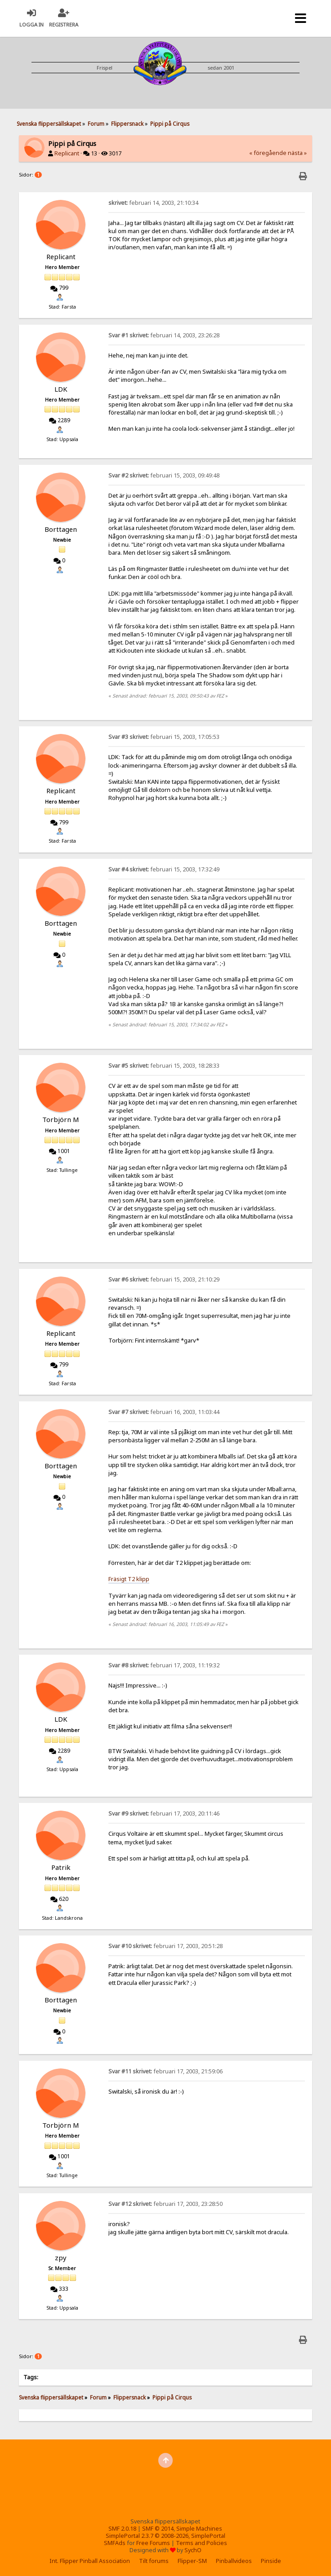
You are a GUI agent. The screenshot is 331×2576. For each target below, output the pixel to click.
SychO (192, 2550)
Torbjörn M (60, 1119)
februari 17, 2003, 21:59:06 (165, 2071)
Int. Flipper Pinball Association (89, 2561)
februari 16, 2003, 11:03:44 (163, 1412)
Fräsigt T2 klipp (128, 1579)
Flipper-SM (192, 2561)
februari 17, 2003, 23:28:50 (165, 2204)
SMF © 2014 (158, 2528)
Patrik (61, 1867)
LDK (60, 388)
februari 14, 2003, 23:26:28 (163, 335)
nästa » (297, 153)
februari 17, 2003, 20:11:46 (163, 1813)
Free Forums (153, 2543)
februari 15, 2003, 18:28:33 (163, 1065)
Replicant (66, 153)
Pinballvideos (234, 2561)
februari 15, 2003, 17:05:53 (163, 737)
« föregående (267, 153)
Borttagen (61, 529)
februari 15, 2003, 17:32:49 (163, 869)
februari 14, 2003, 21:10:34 (153, 203)
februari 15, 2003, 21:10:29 (163, 1279)
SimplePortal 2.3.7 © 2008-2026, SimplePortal (165, 2536)
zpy (61, 2257)
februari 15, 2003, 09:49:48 (163, 475)
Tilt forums (154, 2561)
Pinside (271, 2561)
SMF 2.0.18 (122, 2528)
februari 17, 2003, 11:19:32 (163, 1665)
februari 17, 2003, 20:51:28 (165, 1946)
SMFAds (114, 2543)
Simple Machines (199, 2528)
